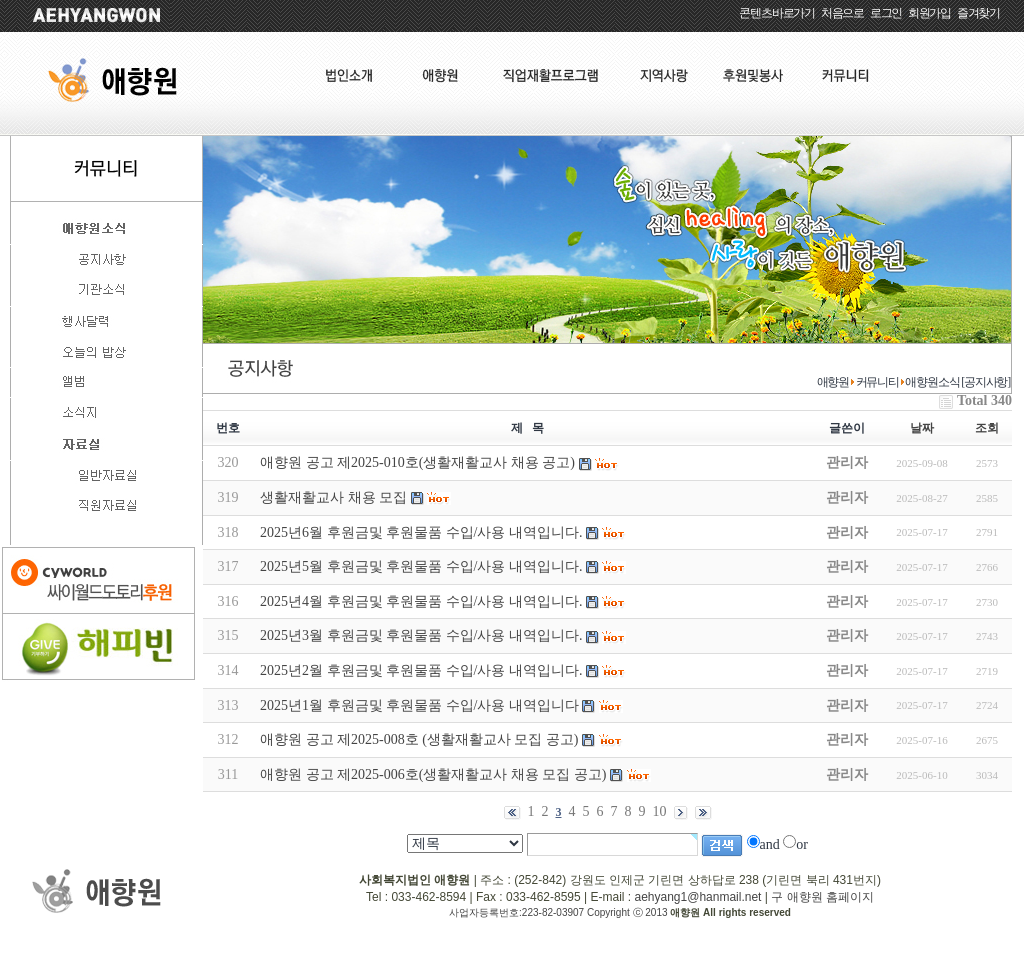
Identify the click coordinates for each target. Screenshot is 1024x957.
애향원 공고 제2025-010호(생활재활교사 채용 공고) (417, 462)
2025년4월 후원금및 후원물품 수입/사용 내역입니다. (421, 601)
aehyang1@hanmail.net (697, 897)
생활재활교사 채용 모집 (333, 497)
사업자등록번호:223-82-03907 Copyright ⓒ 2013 (559, 912)
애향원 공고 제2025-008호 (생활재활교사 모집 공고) (419, 739)
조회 (987, 428)
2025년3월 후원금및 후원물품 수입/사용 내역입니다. (421, 635)
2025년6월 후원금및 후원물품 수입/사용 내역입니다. (421, 532)
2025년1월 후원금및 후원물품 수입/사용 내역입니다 (419, 705)
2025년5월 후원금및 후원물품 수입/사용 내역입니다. (421, 566)
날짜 (922, 428)
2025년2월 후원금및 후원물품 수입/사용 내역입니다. (421, 670)
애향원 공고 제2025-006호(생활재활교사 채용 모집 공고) (433, 774)
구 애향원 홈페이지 (822, 897)
